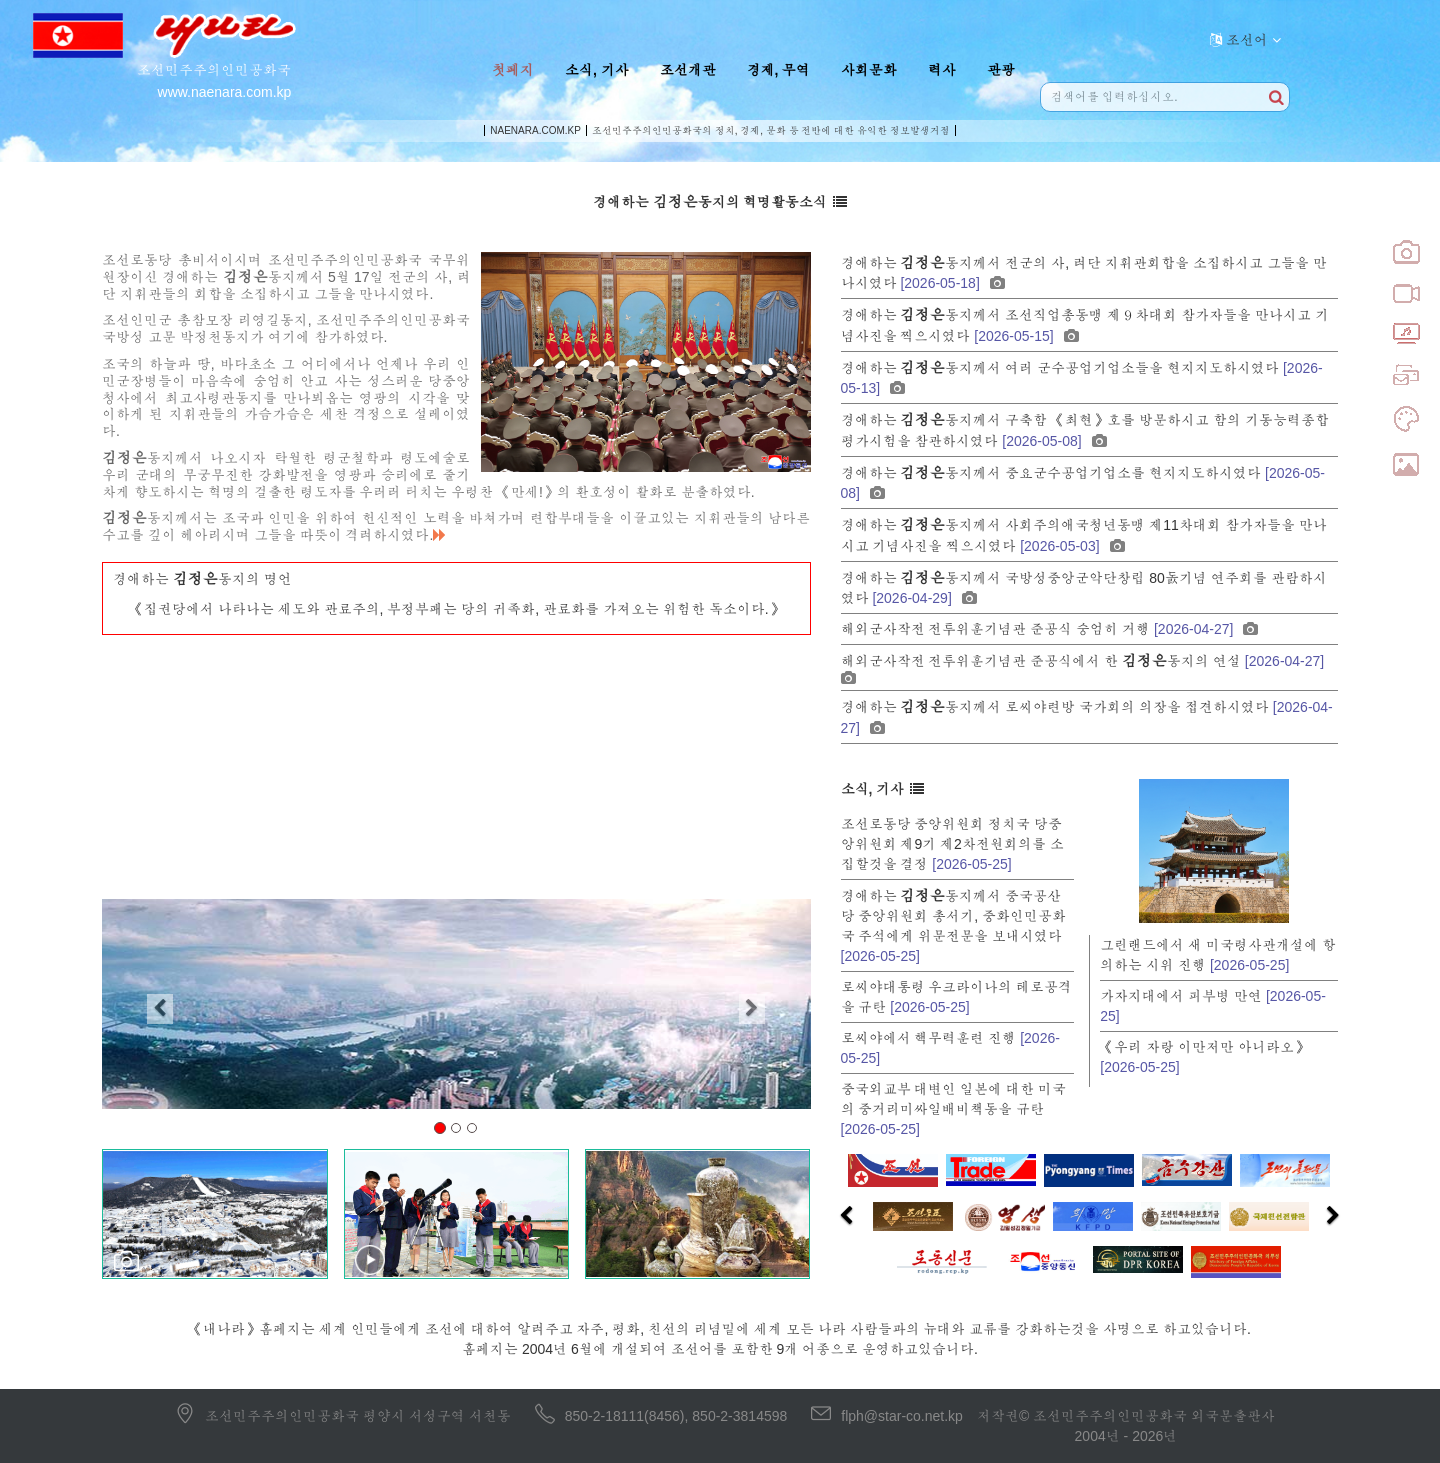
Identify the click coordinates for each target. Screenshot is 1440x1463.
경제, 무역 (779, 70)
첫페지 (513, 70)
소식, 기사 (597, 70)
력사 (942, 70)
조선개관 (688, 70)
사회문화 (869, 70)
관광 (1001, 70)
